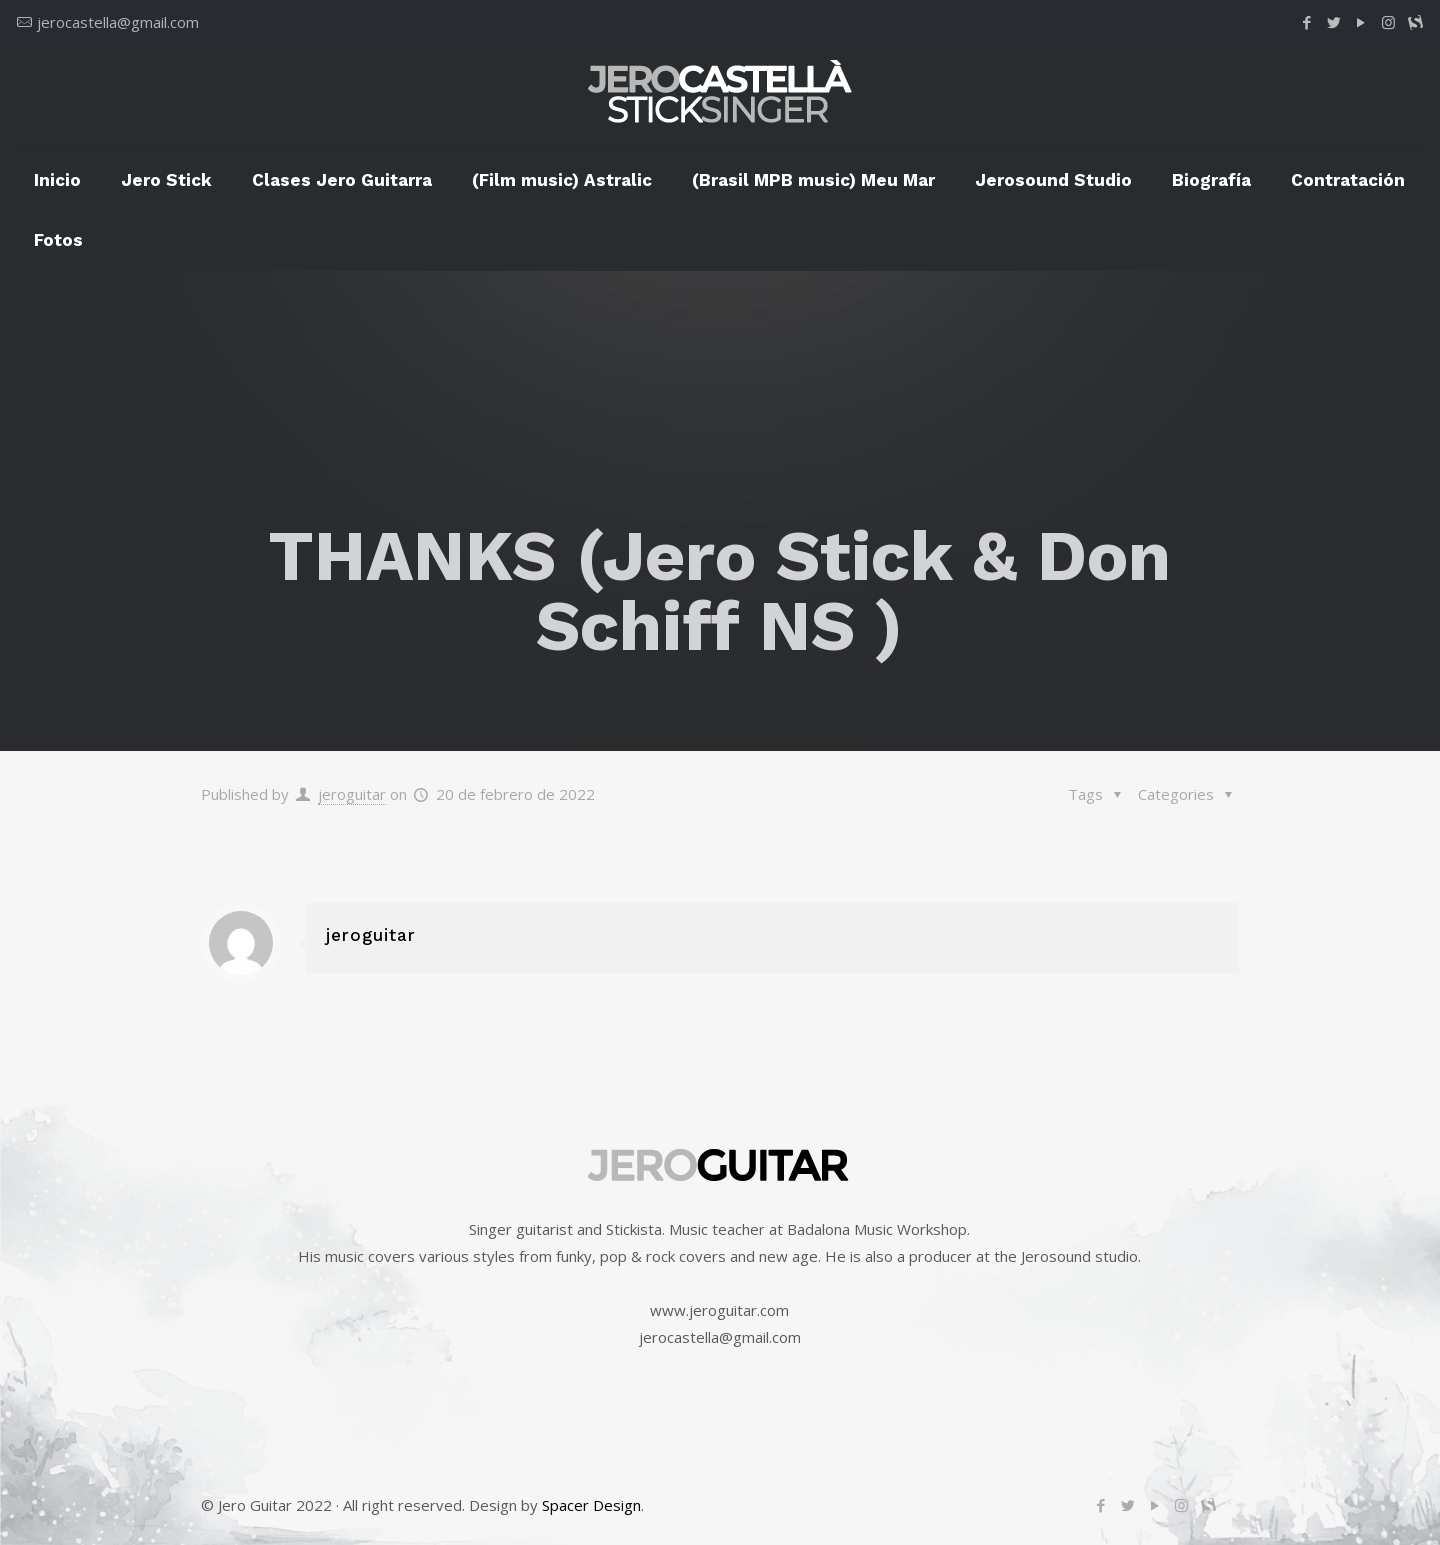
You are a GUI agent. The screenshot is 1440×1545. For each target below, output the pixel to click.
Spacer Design (591, 1505)
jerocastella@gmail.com (118, 22)
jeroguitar (352, 794)
